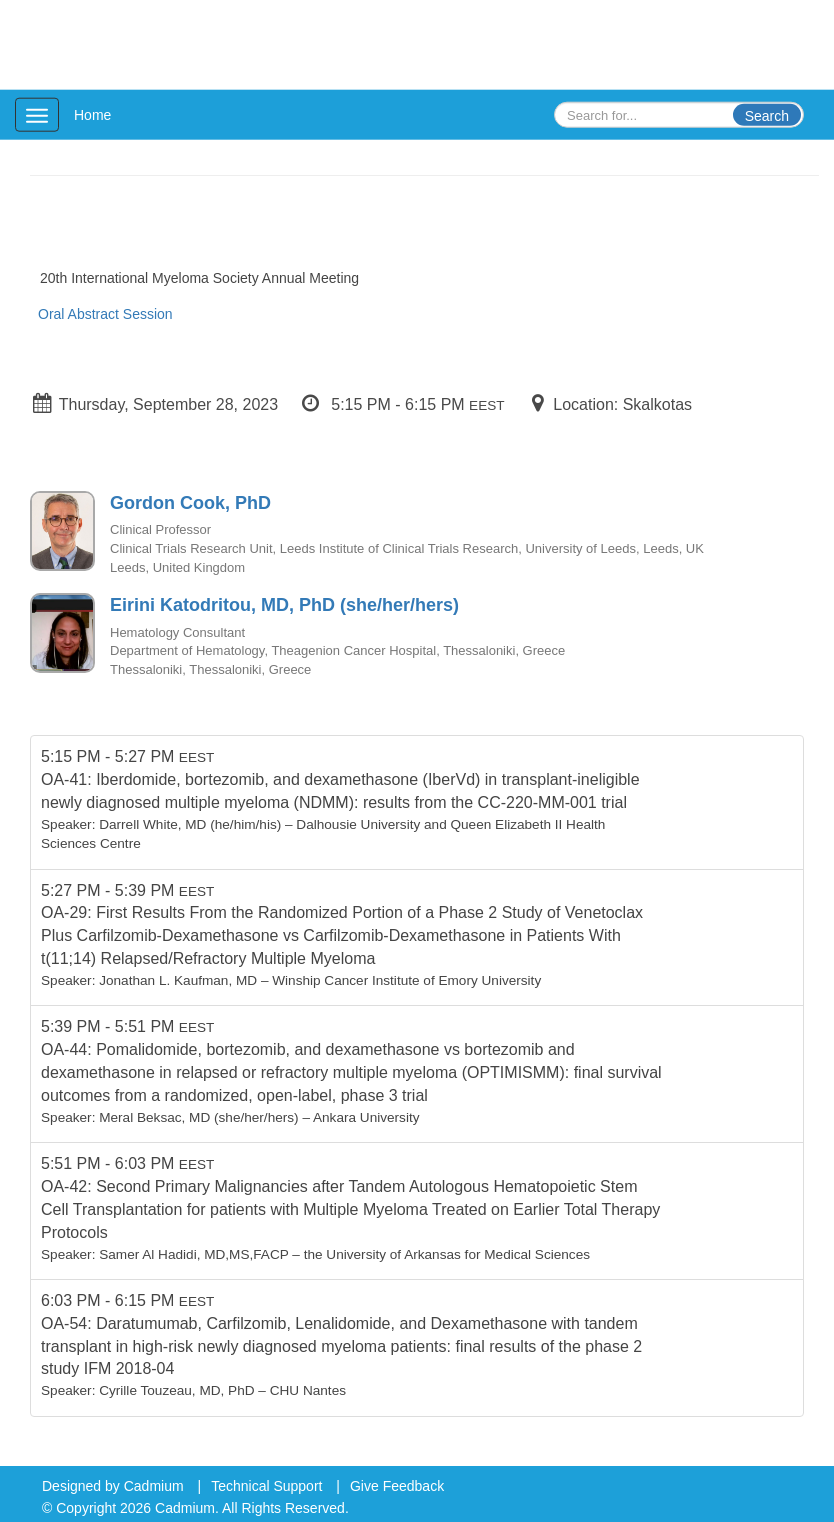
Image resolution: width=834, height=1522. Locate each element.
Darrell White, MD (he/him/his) (190, 824)
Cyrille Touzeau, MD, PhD (176, 1390)
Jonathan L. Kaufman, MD (178, 980)
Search (767, 116)
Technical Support (266, 1486)
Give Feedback (397, 1486)
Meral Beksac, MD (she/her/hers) (198, 1117)
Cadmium (154, 1486)
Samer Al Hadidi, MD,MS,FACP (193, 1254)
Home (92, 115)
